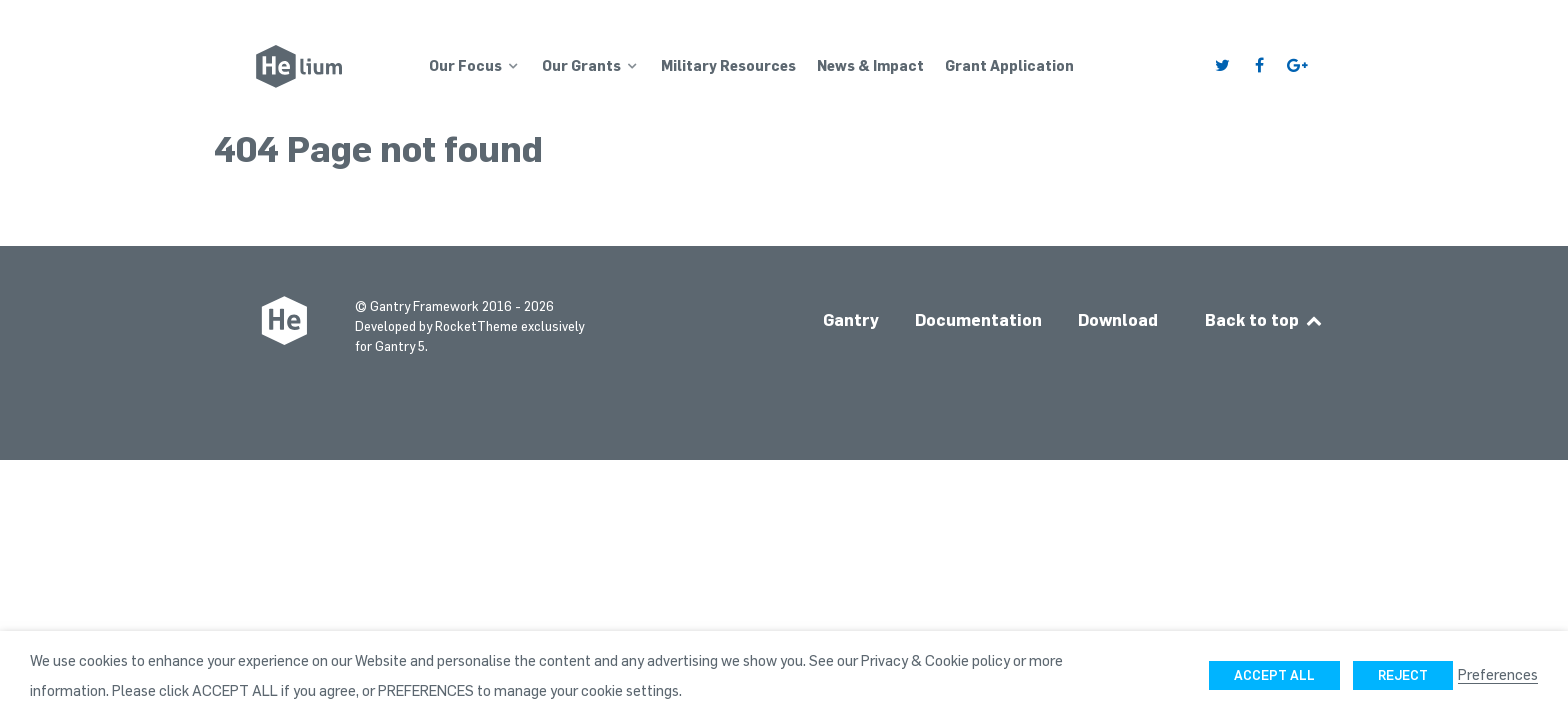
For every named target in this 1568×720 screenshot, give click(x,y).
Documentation (978, 320)
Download (1118, 320)
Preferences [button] (1498, 674)
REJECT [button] (1403, 675)
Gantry (851, 320)
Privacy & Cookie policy (935, 660)
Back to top (1264, 320)
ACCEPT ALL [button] (1274, 675)
